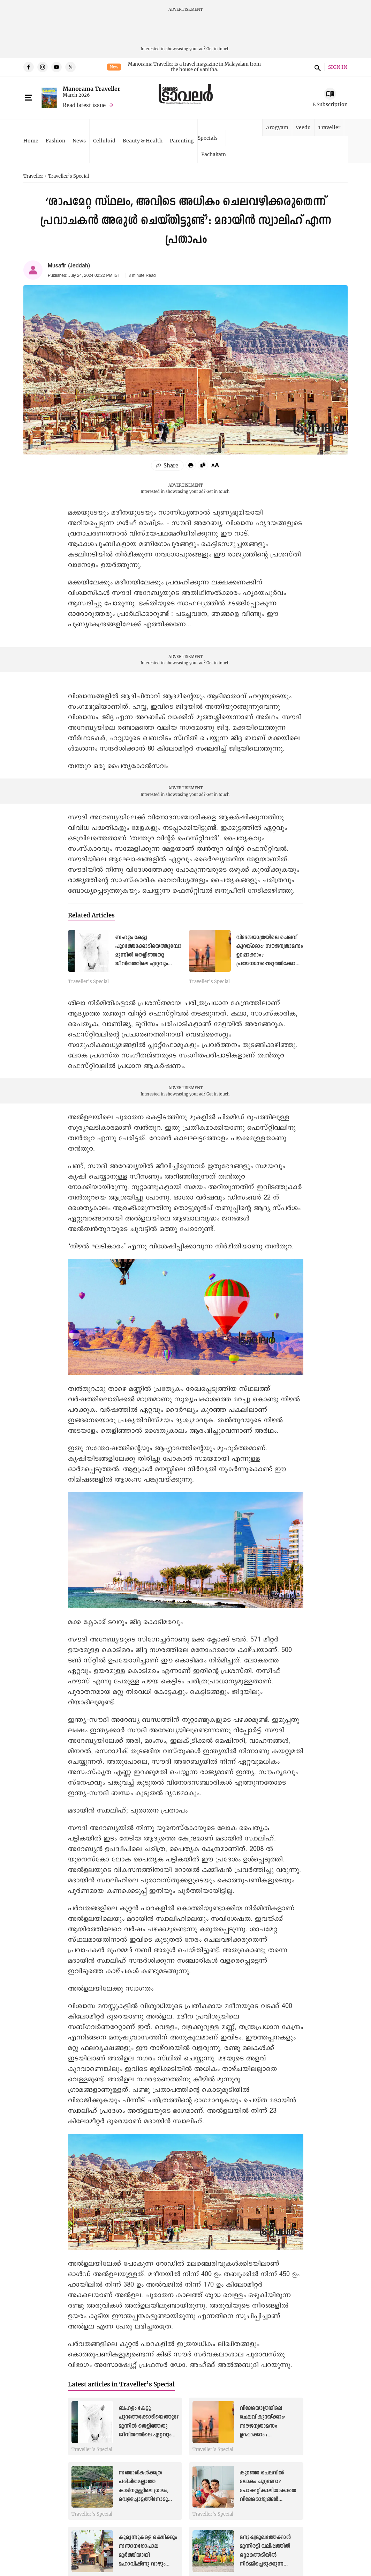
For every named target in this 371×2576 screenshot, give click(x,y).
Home (30, 140)
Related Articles (91, 915)
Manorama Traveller (91, 88)
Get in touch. (218, 48)
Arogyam (277, 127)
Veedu (303, 127)
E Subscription (330, 104)
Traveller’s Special (68, 176)
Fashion (55, 140)
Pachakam (213, 154)
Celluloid (104, 140)
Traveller (329, 127)
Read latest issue (84, 105)
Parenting (182, 140)
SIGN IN (337, 67)
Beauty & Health (142, 140)
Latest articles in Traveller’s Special (121, 2384)
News (79, 140)
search (316, 67)
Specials (208, 137)
